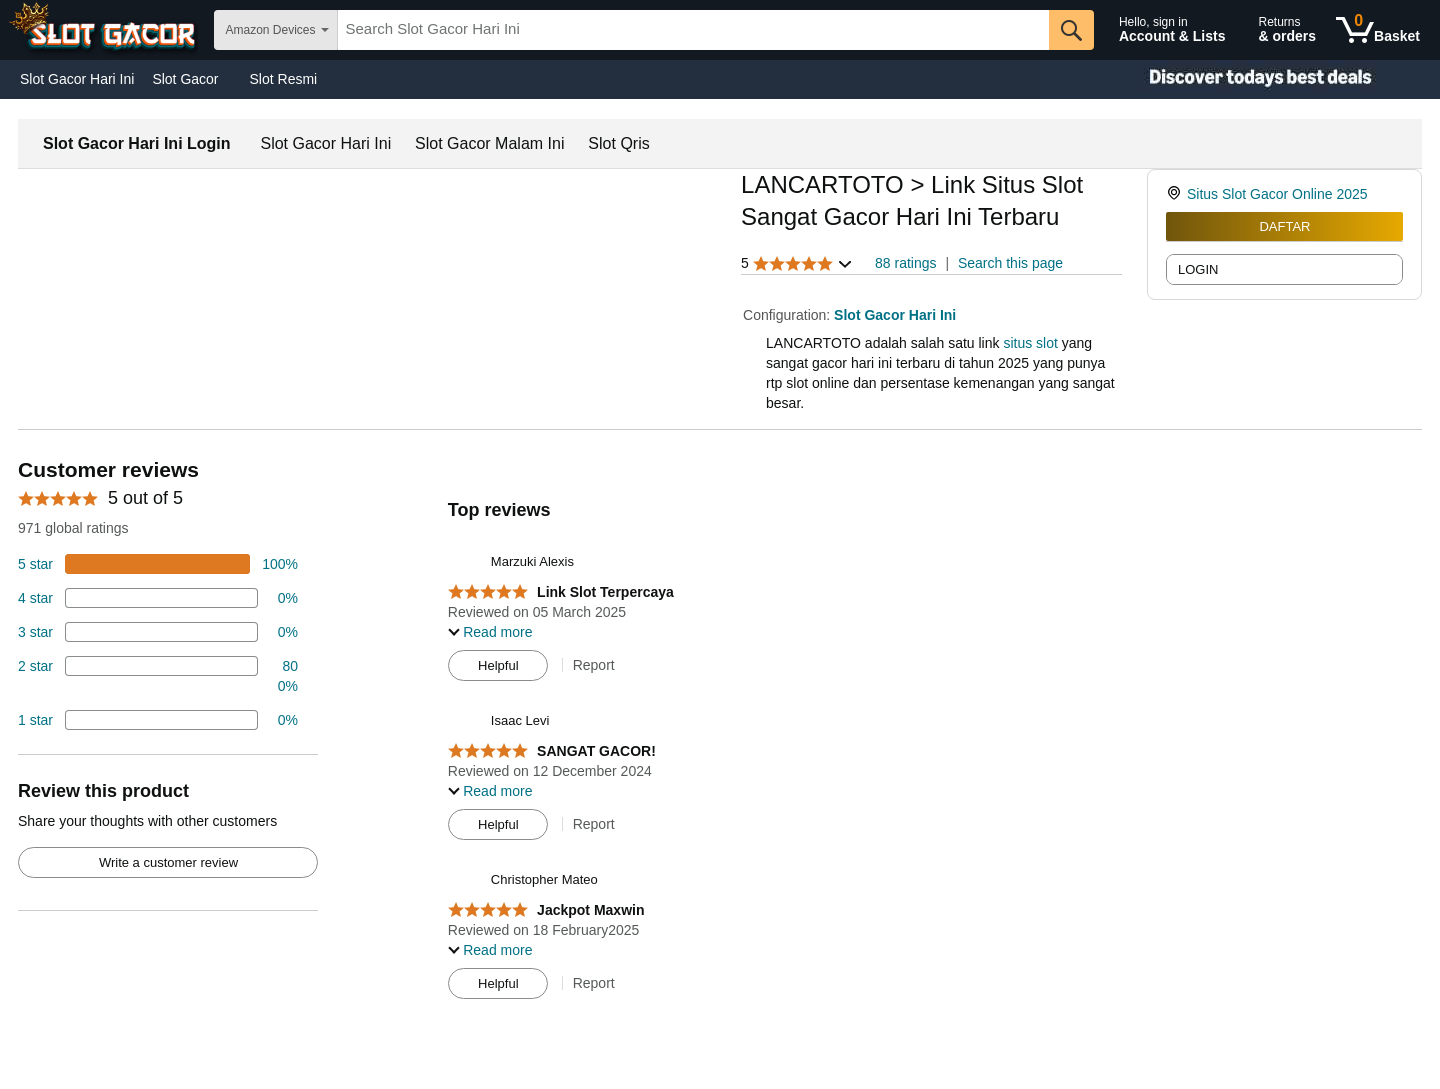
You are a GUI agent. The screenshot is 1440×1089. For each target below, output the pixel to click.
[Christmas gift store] (1240, 79)
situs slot (1030, 343)
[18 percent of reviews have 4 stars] (158, 598)
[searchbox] (693, 30)
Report (594, 665)
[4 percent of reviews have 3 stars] (158, 632)
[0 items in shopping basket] (1378, 30)
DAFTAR (1284, 226)
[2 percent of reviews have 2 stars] (158, 676)
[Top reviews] (720, 734)
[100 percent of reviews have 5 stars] (158, 564)
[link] (1176, 194)
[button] (797, 263)
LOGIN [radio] (1198, 269)
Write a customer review (168, 862)
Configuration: (788, 315)
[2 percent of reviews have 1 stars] (158, 720)
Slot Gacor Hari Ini (77, 79)
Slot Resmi (284, 79)
